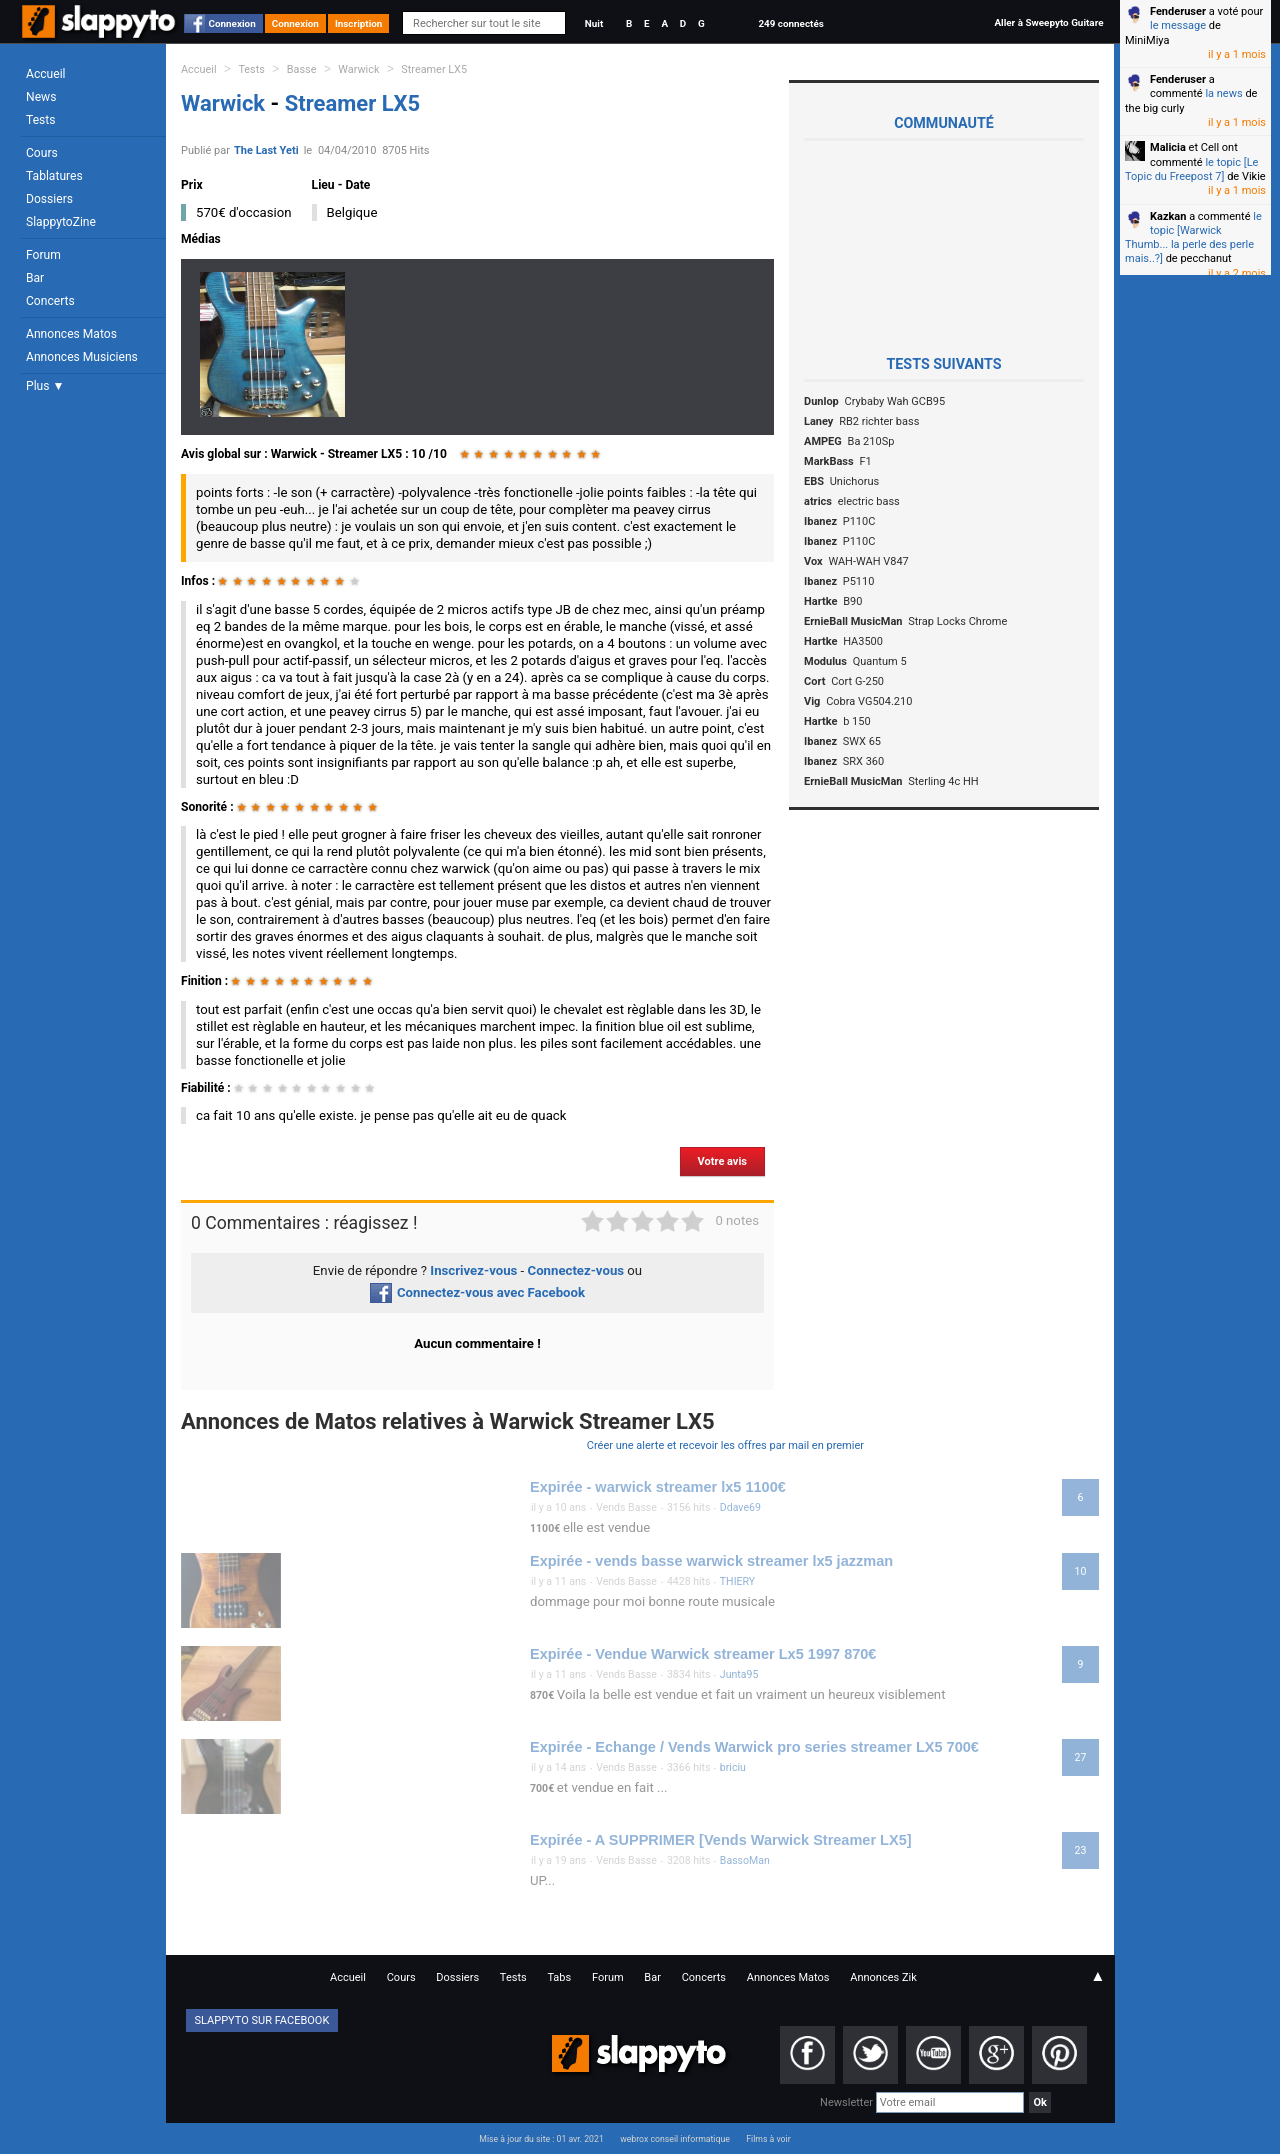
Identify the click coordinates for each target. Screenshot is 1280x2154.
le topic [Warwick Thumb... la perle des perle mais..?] (1193, 238)
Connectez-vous (576, 1270)
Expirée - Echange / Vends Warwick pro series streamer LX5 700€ (754, 1747)
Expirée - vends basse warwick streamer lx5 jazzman (711, 1561)
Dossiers (49, 199)
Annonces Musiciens (82, 357)
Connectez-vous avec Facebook (477, 1292)
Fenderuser (1178, 11)
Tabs (559, 1977)
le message (1178, 25)
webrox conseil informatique (675, 2139)
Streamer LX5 (434, 69)
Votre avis (722, 1161)
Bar (35, 278)
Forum (43, 255)
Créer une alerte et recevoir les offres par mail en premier (725, 1445)
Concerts (50, 301)
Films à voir (768, 2139)
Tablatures (54, 176)
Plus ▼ (45, 386)
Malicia (1168, 147)
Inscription (359, 23)
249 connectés (790, 23)
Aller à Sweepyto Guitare (1048, 22)
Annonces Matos (71, 334)
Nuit (594, 23)
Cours (42, 153)
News (41, 97)
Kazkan (1168, 216)
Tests (40, 120)
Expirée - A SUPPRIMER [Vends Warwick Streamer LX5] (721, 1840)
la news (1223, 93)
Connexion (232, 23)
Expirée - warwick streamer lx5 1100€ (658, 1487)
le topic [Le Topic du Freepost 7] (1191, 169)
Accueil (46, 74)
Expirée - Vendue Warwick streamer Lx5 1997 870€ (703, 1654)
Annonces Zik (883, 1977)
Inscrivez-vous (473, 1270)
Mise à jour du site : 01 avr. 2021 (541, 2139)
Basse (302, 69)
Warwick (358, 69)
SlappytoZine (61, 222)
